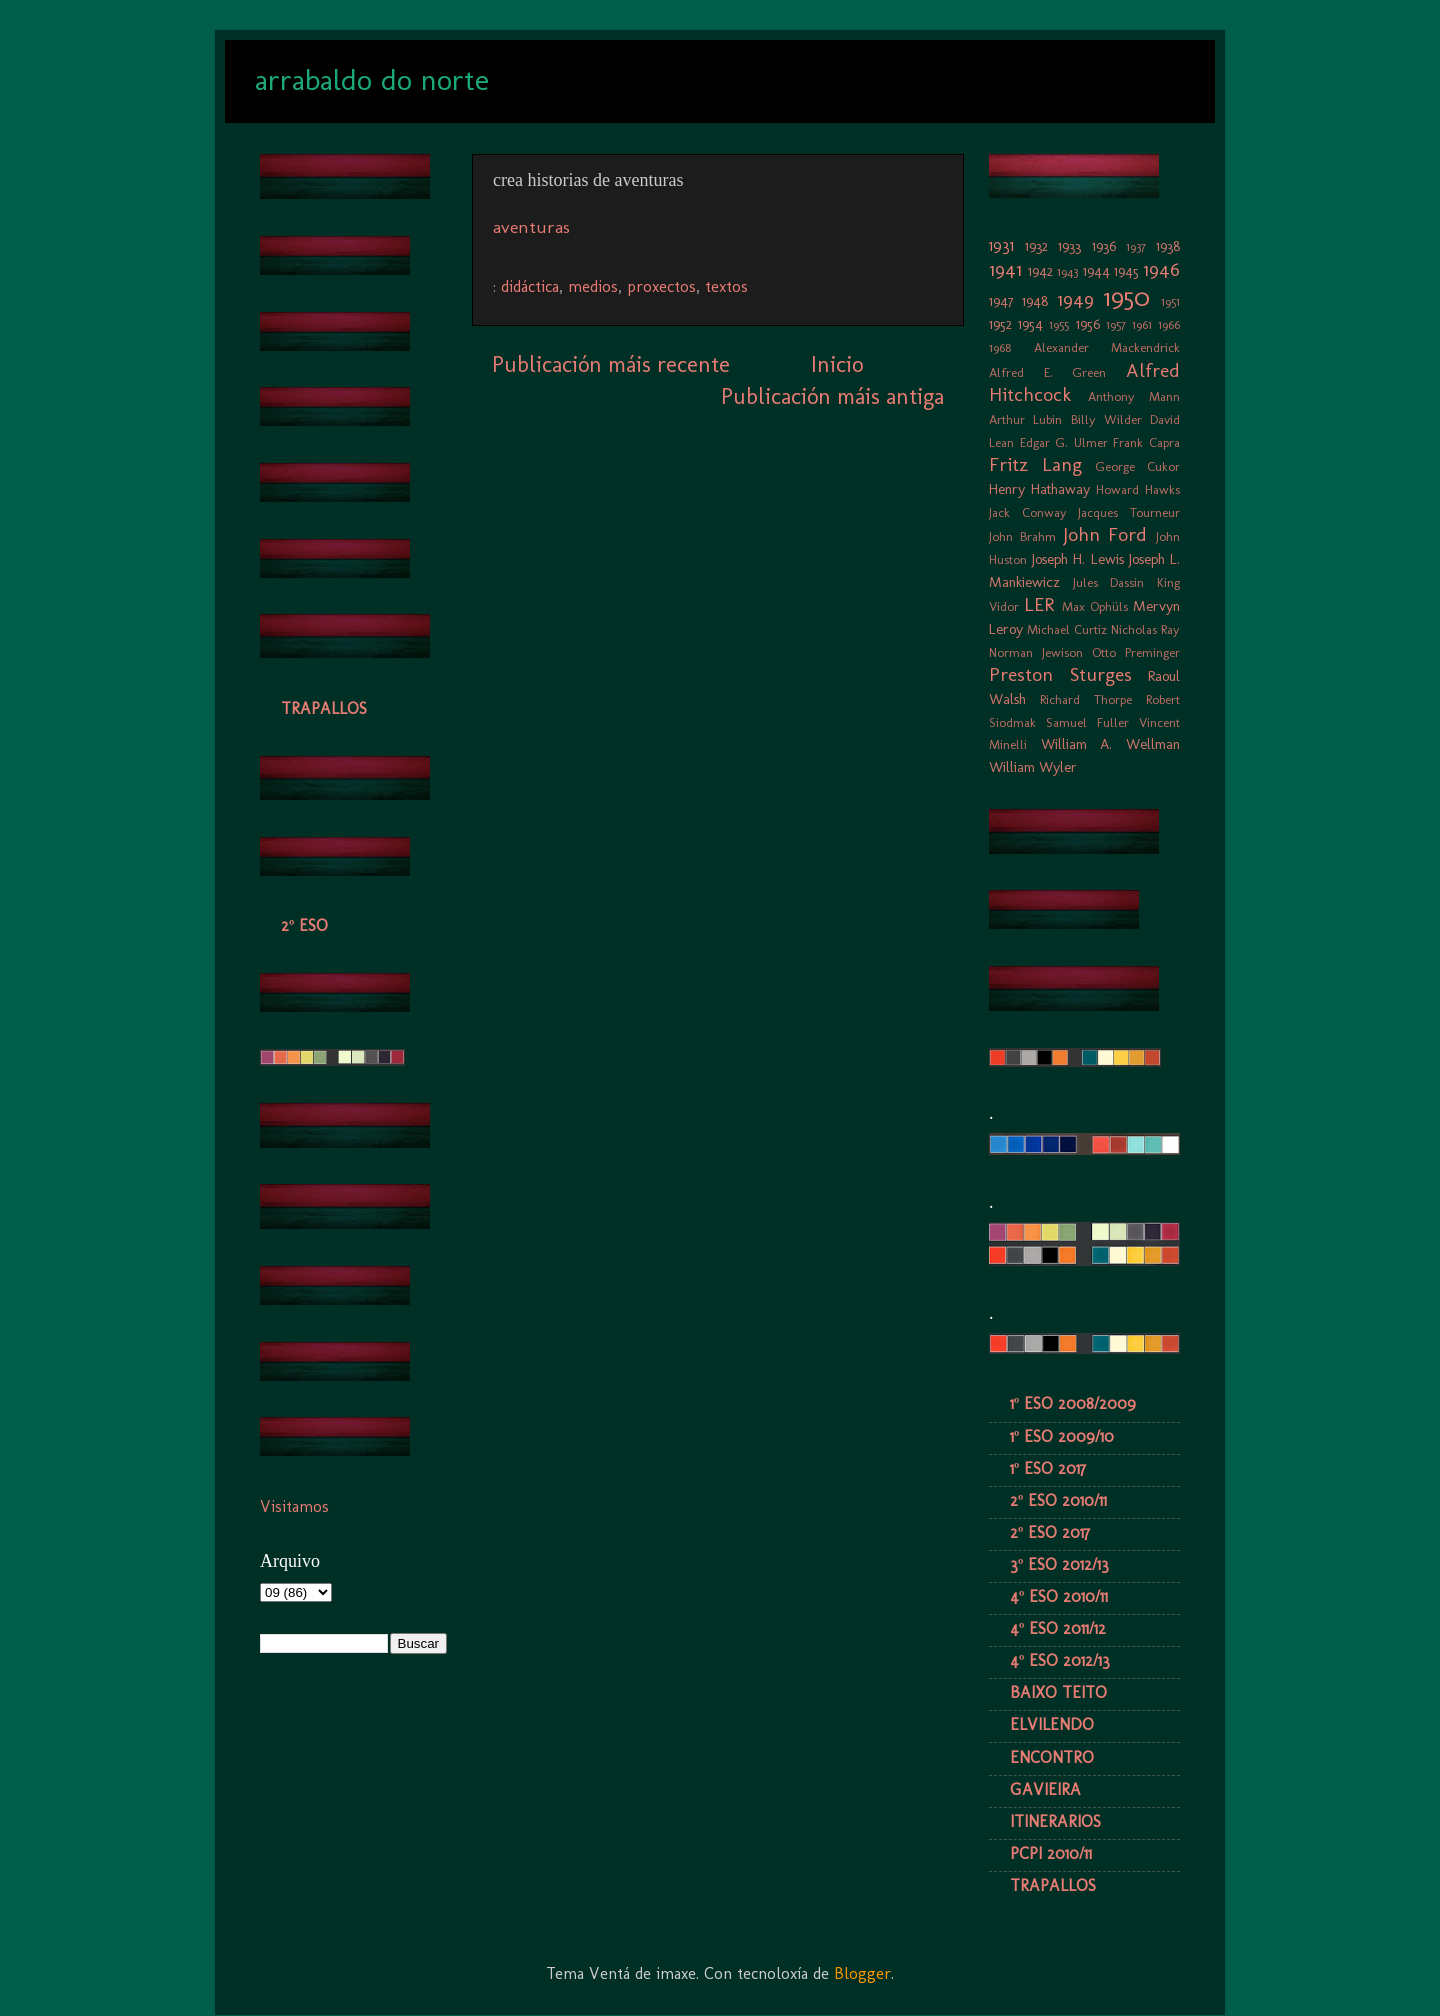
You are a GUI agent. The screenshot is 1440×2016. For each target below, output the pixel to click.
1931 (1001, 245)
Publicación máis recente (611, 364)
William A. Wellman (1110, 744)
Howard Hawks (1138, 489)
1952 (1000, 324)
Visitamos (294, 1506)
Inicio (837, 364)
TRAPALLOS (324, 708)
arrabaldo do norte (372, 80)
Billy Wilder (1106, 419)
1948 (1035, 301)
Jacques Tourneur (1129, 512)
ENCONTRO (1052, 1757)
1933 (1069, 246)
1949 (1075, 299)
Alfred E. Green (1047, 372)
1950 (1127, 297)
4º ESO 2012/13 (1060, 1660)
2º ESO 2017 (1050, 1532)
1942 (1040, 271)
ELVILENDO (1052, 1724)
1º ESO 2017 (1048, 1468)
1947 (1001, 301)
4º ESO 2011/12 (1058, 1628)
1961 (1142, 324)
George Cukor (1137, 466)
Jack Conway (1028, 512)
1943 (1067, 271)
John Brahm (1022, 536)
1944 (1096, 271)
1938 (1168, 246)
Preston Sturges (1060, 674)
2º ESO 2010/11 (1058, 1500)
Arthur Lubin (1025, 419)
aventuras (531, 227)
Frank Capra (1146, 442)
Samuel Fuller (1087, 722)
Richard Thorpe (1086, 699)
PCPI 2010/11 (1051, 1853)
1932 (1036, 246)
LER (1039, 604)
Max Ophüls (1095, 606)
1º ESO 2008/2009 (1073, 1403)
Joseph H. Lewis (1077, 559)
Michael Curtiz (1067, 629)
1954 (1030, 324)
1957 (1116, 324)
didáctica (530, 286)
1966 (1169, 324)
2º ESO (304, 925)
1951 (1170, 301)
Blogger (862, 1973)
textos (726, 286)
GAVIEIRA (1045, 1789)
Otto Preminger (1136, 652)
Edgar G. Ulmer (1064, 442)
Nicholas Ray (1145, 629)
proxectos (661, 286)
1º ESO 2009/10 (1062, 1436)
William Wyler (1033, 767)
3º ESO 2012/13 (1059, 1564)
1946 (1161, 269)
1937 (1136, 246)
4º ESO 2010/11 (1059, 1596)
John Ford (1105, 534)
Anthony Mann (1134, 396)
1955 (1059, 324)
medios (593, 286)
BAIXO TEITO (1058, 1692)
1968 (1000, 347)
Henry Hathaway (1039, 489)
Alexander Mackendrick (1107, 347)
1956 (1088, 324)
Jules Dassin (1109, 582)
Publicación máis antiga (832, 396)
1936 (1104, 246)
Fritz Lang (1035, 464)
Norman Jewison (1036, 652)
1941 (1005, 269)
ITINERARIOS (1055, 1821)
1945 (1126, 271)
